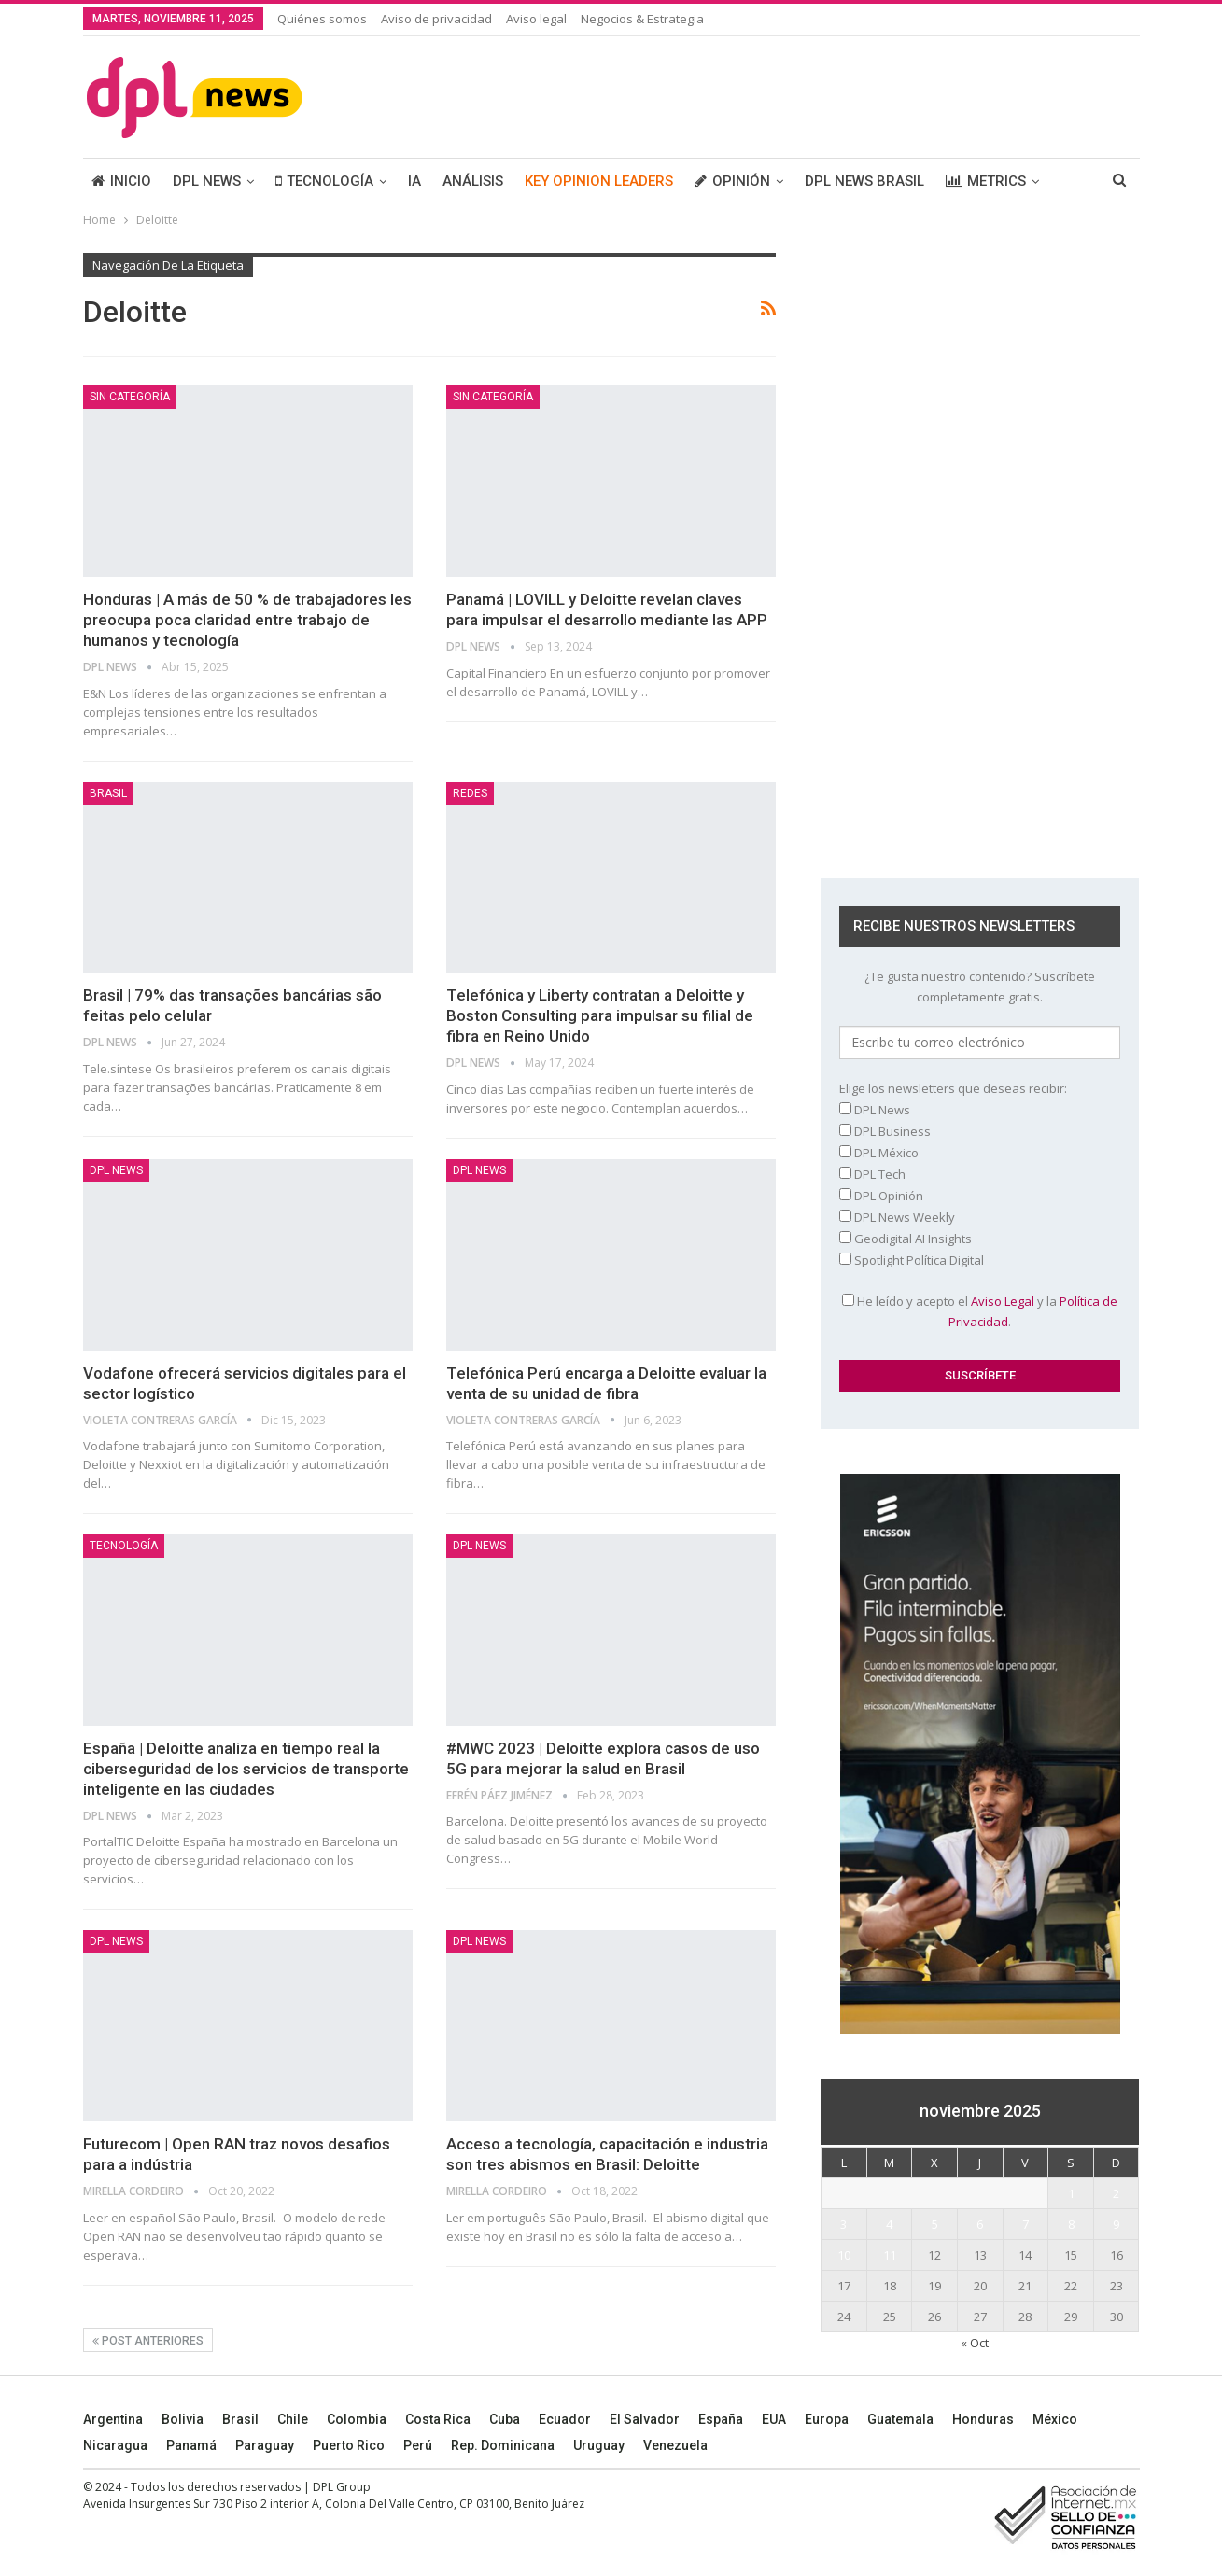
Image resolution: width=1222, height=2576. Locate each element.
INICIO (121, 181)
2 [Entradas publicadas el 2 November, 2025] (1116, 2193)
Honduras (983, 2419)
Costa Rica (438, 2419)
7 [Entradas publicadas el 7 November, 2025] (1025, 2224)
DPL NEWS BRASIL (864, 181)
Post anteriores (148, 2340)
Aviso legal (536, 18)
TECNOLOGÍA (324, 181)
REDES (470, 793)
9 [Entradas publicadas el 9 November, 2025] (1116, 2224)
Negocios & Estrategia (642, 18)
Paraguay (264, 2445)
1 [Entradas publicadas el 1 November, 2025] (1071, 2193)
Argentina (113, 2419)
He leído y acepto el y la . (979, 1311)
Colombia (356, 2419)
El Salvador (645, 2419)
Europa (827, 2419)
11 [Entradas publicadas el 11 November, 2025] (889, 2255)
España (720, 2419)
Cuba (504, 2419)
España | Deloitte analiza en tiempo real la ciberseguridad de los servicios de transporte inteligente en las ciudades (246, 1769)
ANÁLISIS (472, 181)
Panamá (191, 2445)
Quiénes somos (322, 18)
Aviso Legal (1002, 1301)
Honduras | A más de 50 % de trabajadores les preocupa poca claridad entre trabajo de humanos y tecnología (247, 620)
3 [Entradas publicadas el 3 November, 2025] (843, 2224)
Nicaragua (115, 2445)
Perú (417, 2445)
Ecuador (565, 2419)
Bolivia (183, 2419)
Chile (292, 2419)
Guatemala (900, 2419)
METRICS (986, 181)
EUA (774, 2419)
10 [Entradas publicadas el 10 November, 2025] (843, 2255)
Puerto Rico (349, 2445)
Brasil (240, 2419)
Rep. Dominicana (503, 2445)
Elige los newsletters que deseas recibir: (953, 1088)
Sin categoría (130, 396)
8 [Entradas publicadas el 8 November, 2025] (1071, 2224)
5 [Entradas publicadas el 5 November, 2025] (935, 2224)
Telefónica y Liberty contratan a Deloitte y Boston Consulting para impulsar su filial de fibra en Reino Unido (599, 1015)
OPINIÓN (732, 181)
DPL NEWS (207, 181)
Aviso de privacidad (436, 18)
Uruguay (599, 2445)
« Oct (975, 2342)
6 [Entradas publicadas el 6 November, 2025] (979, 2224)
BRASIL (108, 793)
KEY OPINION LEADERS (599, 181)
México (1054, 2419)
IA (414, 181)
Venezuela (675, 2445)
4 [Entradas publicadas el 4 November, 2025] (889, 2224)
